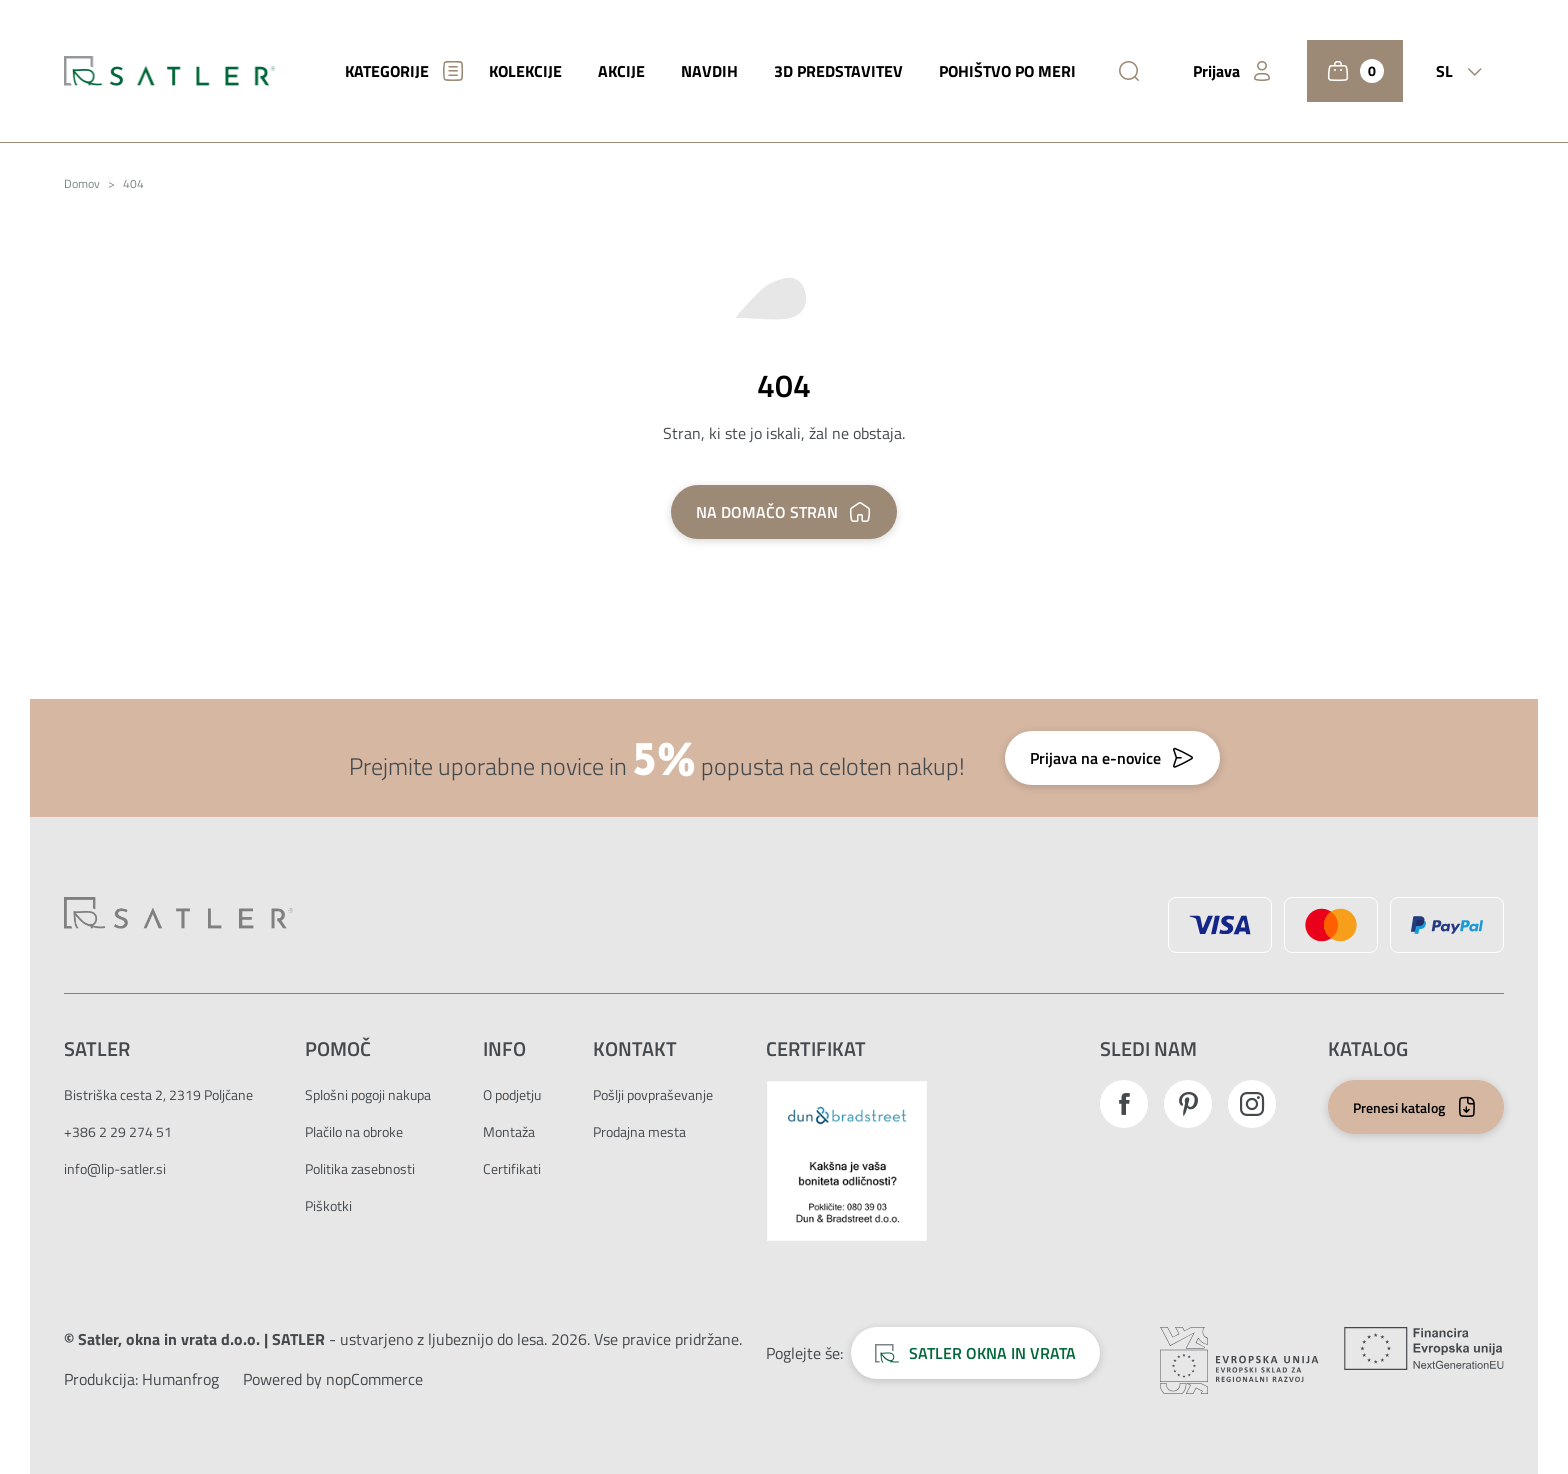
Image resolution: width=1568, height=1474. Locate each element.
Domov (82, 184)
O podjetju (512, 1094)
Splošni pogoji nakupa (368, 1094)
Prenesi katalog (1399, 1107)
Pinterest (1188, 1104)
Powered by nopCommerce (333, 1379)
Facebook (1124, 1104)
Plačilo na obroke (354, 1131)
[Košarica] (1355, 71)
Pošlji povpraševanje (653, 1094)
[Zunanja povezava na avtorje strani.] (180, 1379)
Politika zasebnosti (360, 1168)
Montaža (509, 1131)
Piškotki (328, 1205)
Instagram (1252, 1104)
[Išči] (1129, 71)
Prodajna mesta (639, 1131)
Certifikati (512, 1168)
